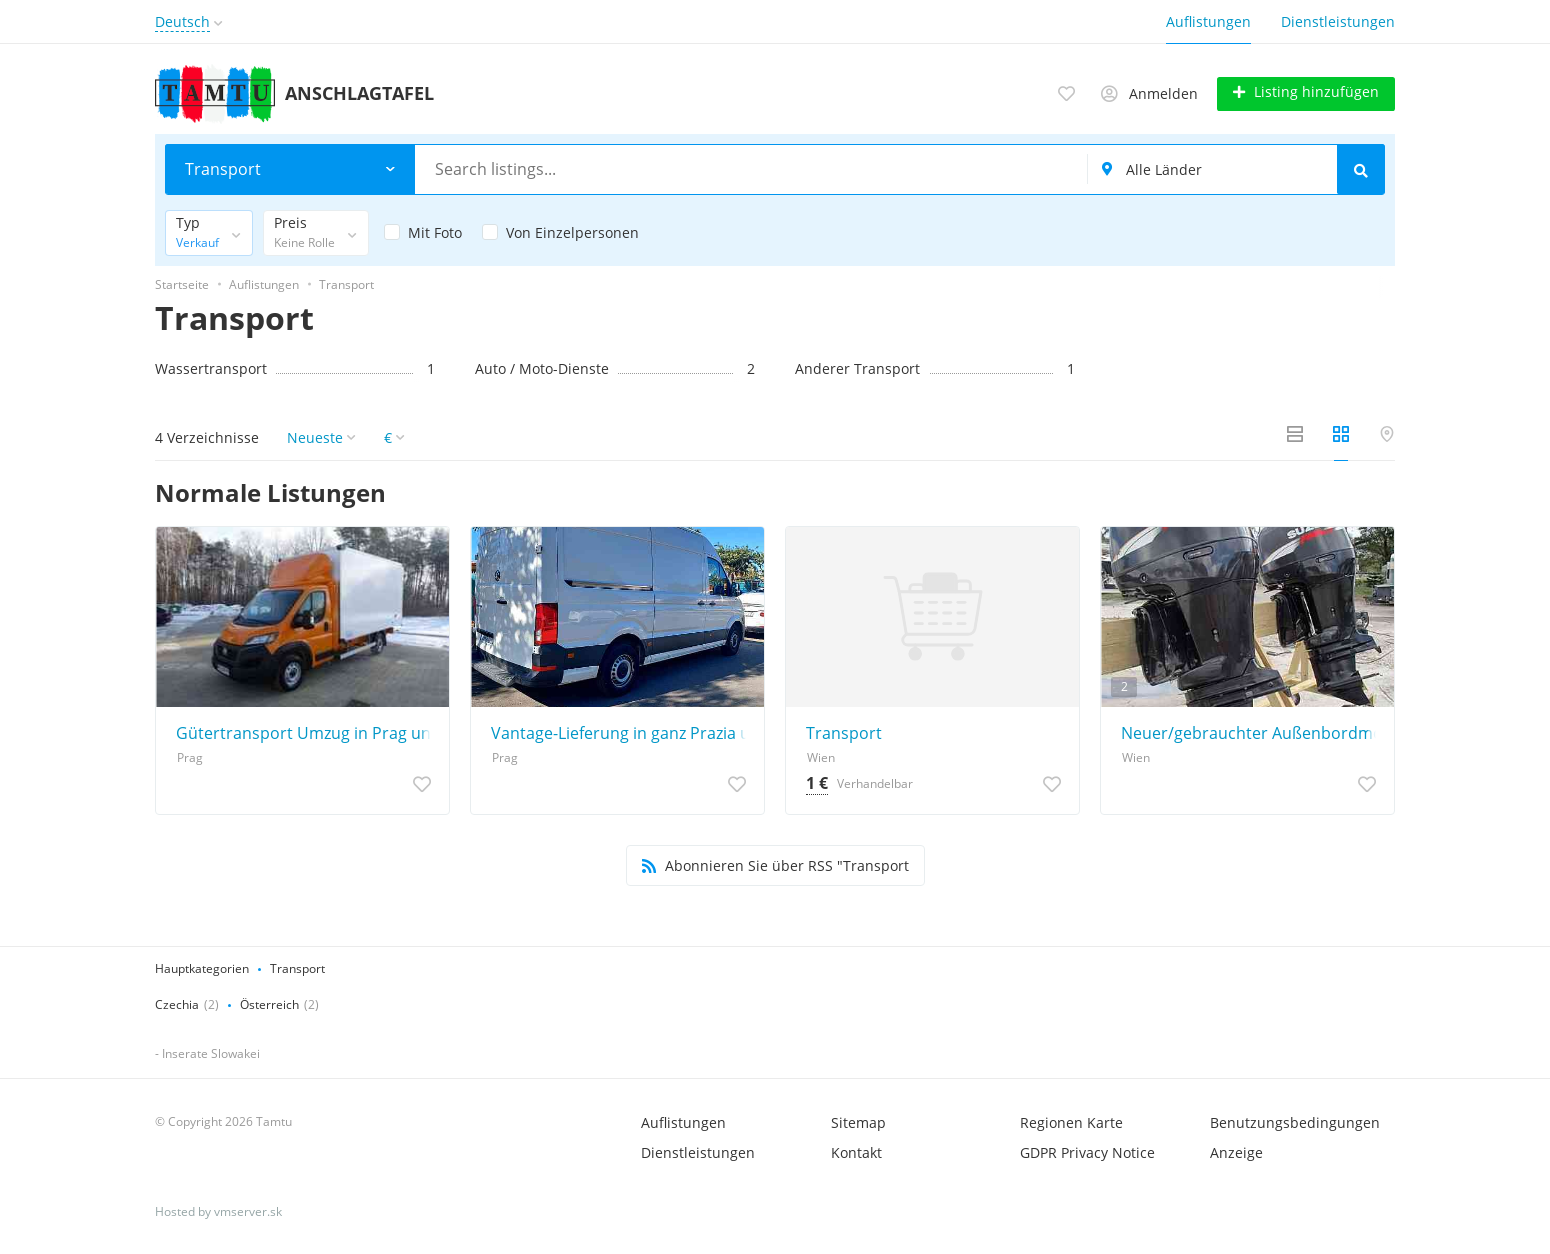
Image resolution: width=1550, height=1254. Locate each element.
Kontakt (856, 1151)
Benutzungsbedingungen (1295, 1121)
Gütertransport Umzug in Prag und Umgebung (307, 732)
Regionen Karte (1071, 1121)
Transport (844, 732)
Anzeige (1236, 1151)
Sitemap (858, 1121)
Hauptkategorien (202, 967)
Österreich (269, 1003)
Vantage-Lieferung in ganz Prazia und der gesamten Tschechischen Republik (622, 732)
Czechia (177, 1003)
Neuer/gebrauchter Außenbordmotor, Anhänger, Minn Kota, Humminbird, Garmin (1252, 732)
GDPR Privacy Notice (1087, 1151)
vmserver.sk (248, 1210)
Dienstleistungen (1338, 21)
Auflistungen (1208, 21)
